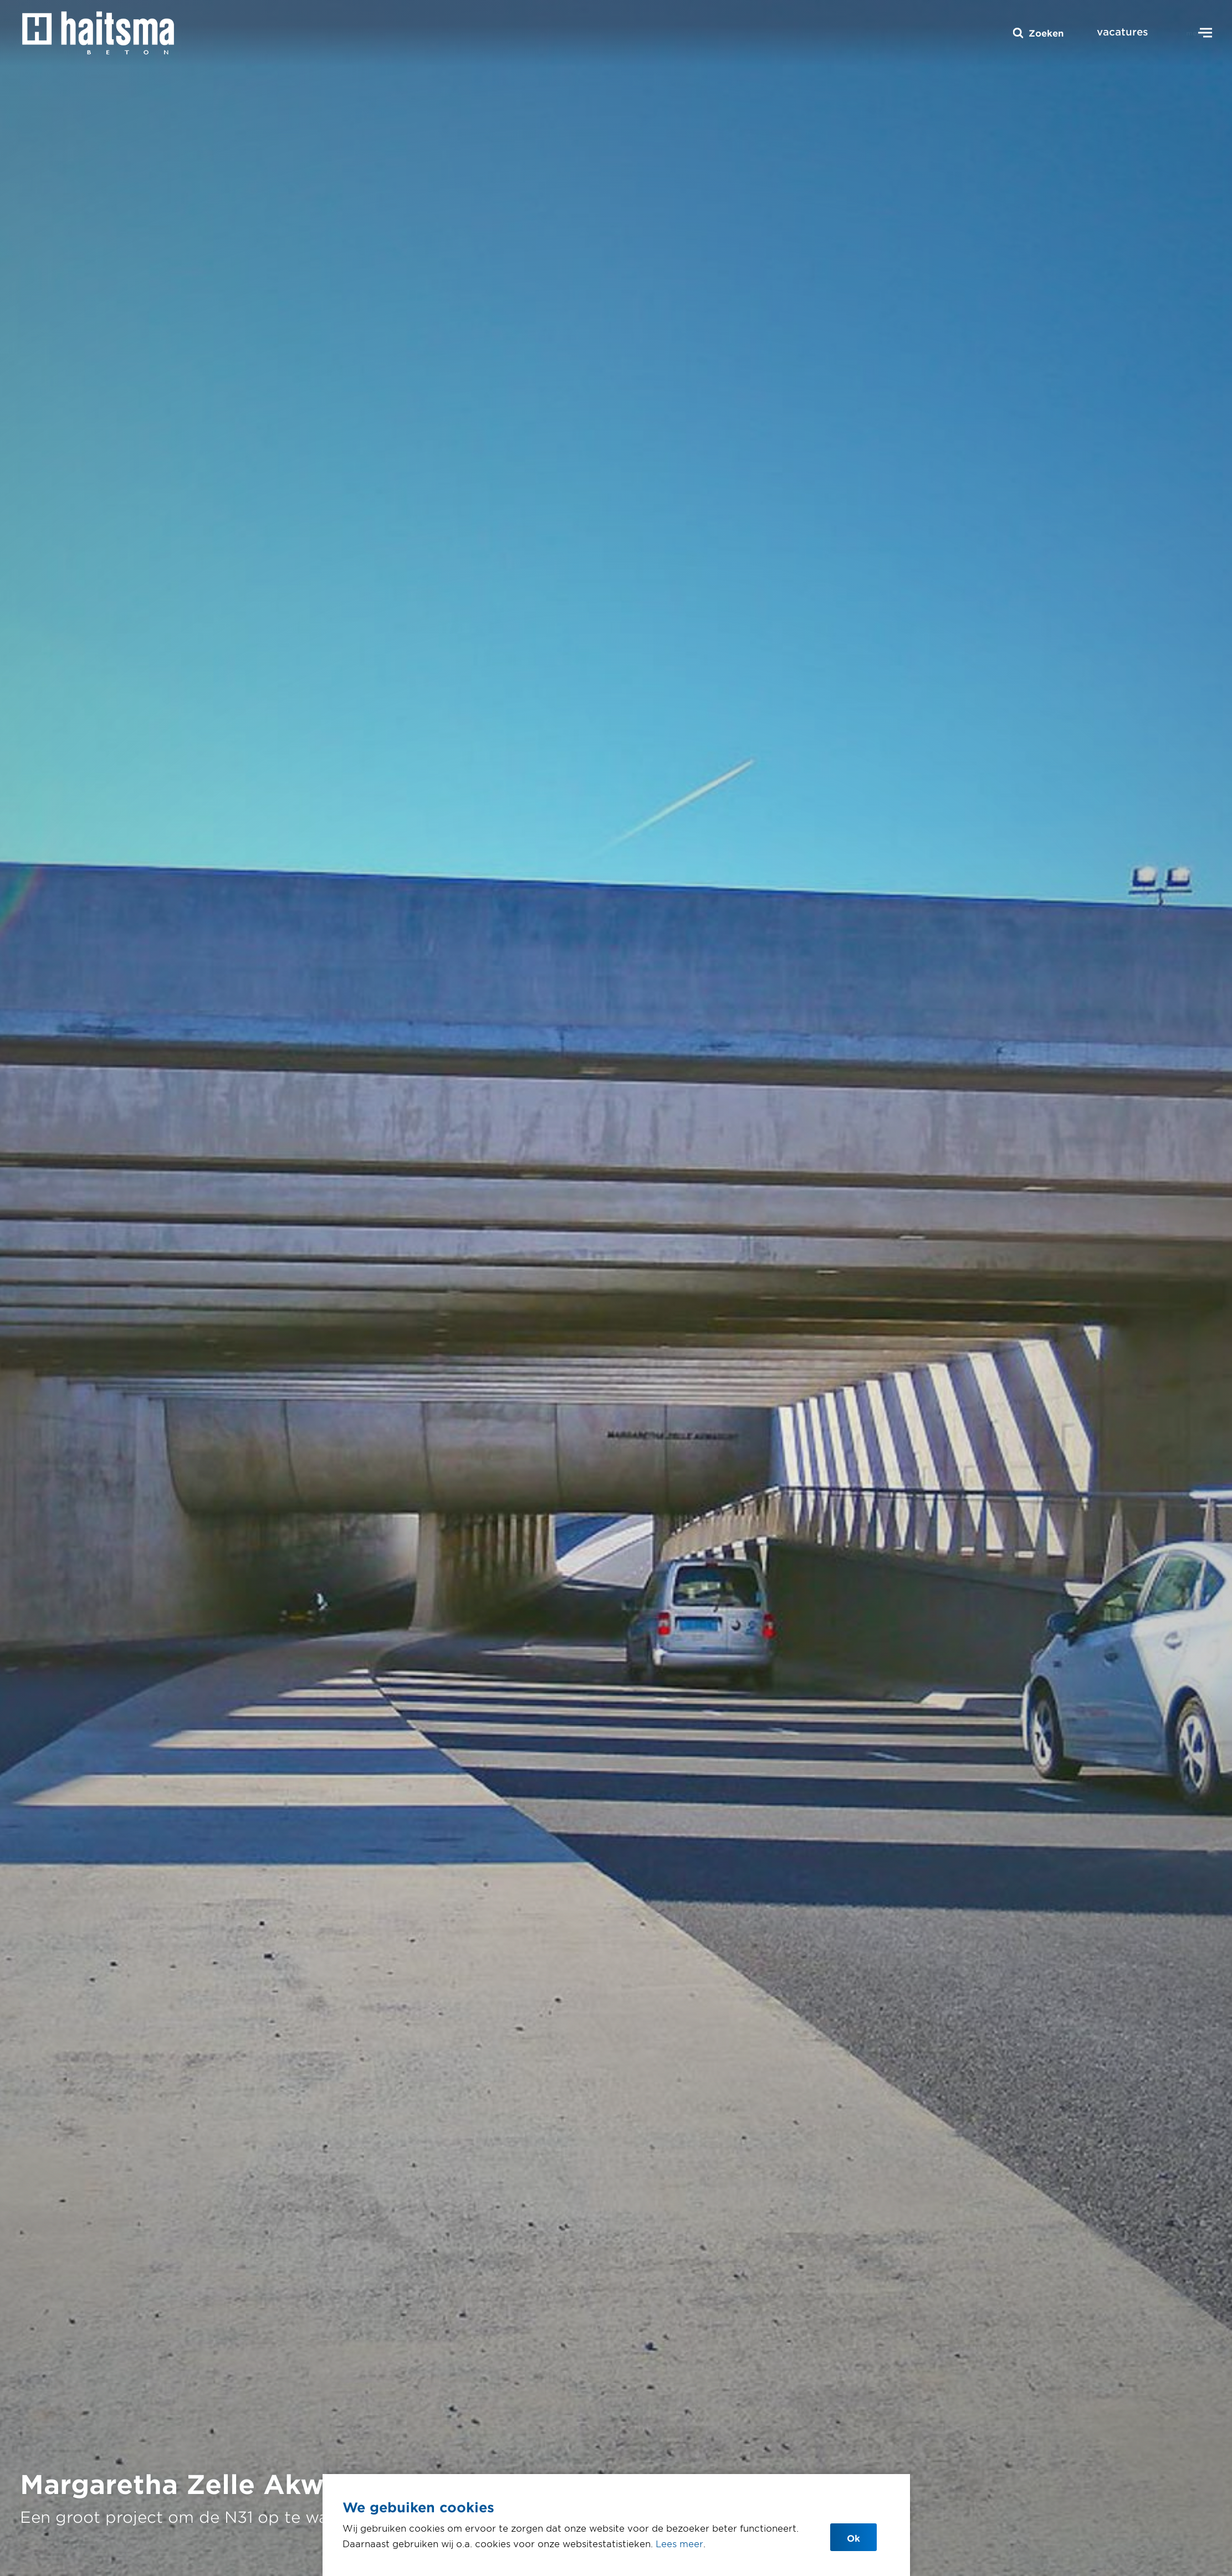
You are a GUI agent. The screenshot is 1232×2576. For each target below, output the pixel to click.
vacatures (1122, 31)
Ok (853, 2537)
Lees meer (679, 2543)
